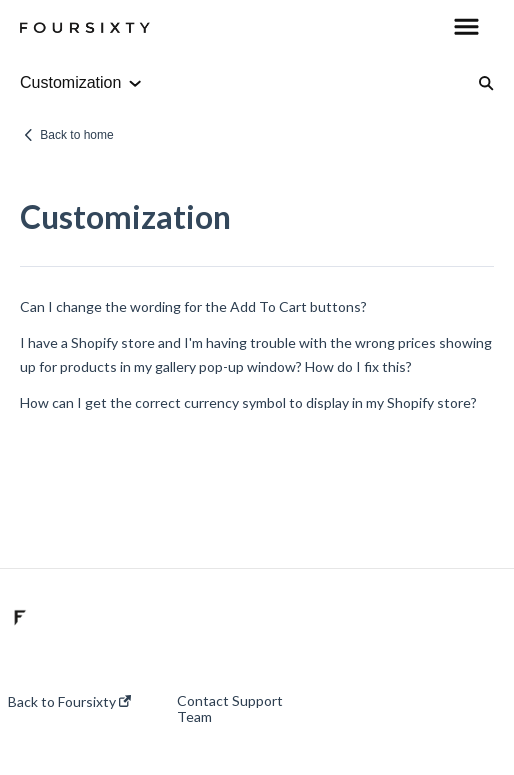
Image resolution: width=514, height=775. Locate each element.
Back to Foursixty (69, 702)
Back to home (76, 135)
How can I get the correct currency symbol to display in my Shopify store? (248, 402)
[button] (466, 28)
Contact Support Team (230, 709)
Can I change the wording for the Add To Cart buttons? (193, 306)
